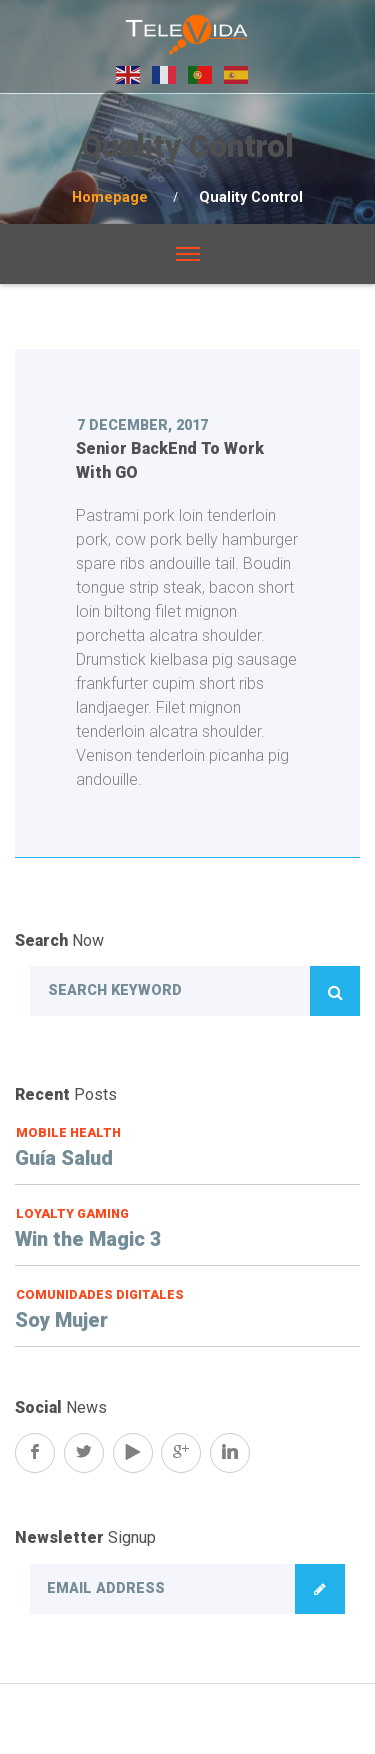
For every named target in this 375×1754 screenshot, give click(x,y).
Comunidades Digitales (100, 1294)
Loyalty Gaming (72, 1213)
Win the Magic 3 (88, 1239)
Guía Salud (64, 1158)
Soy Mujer (61, 1320)
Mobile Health (68, 1132)
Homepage (110, 197)
